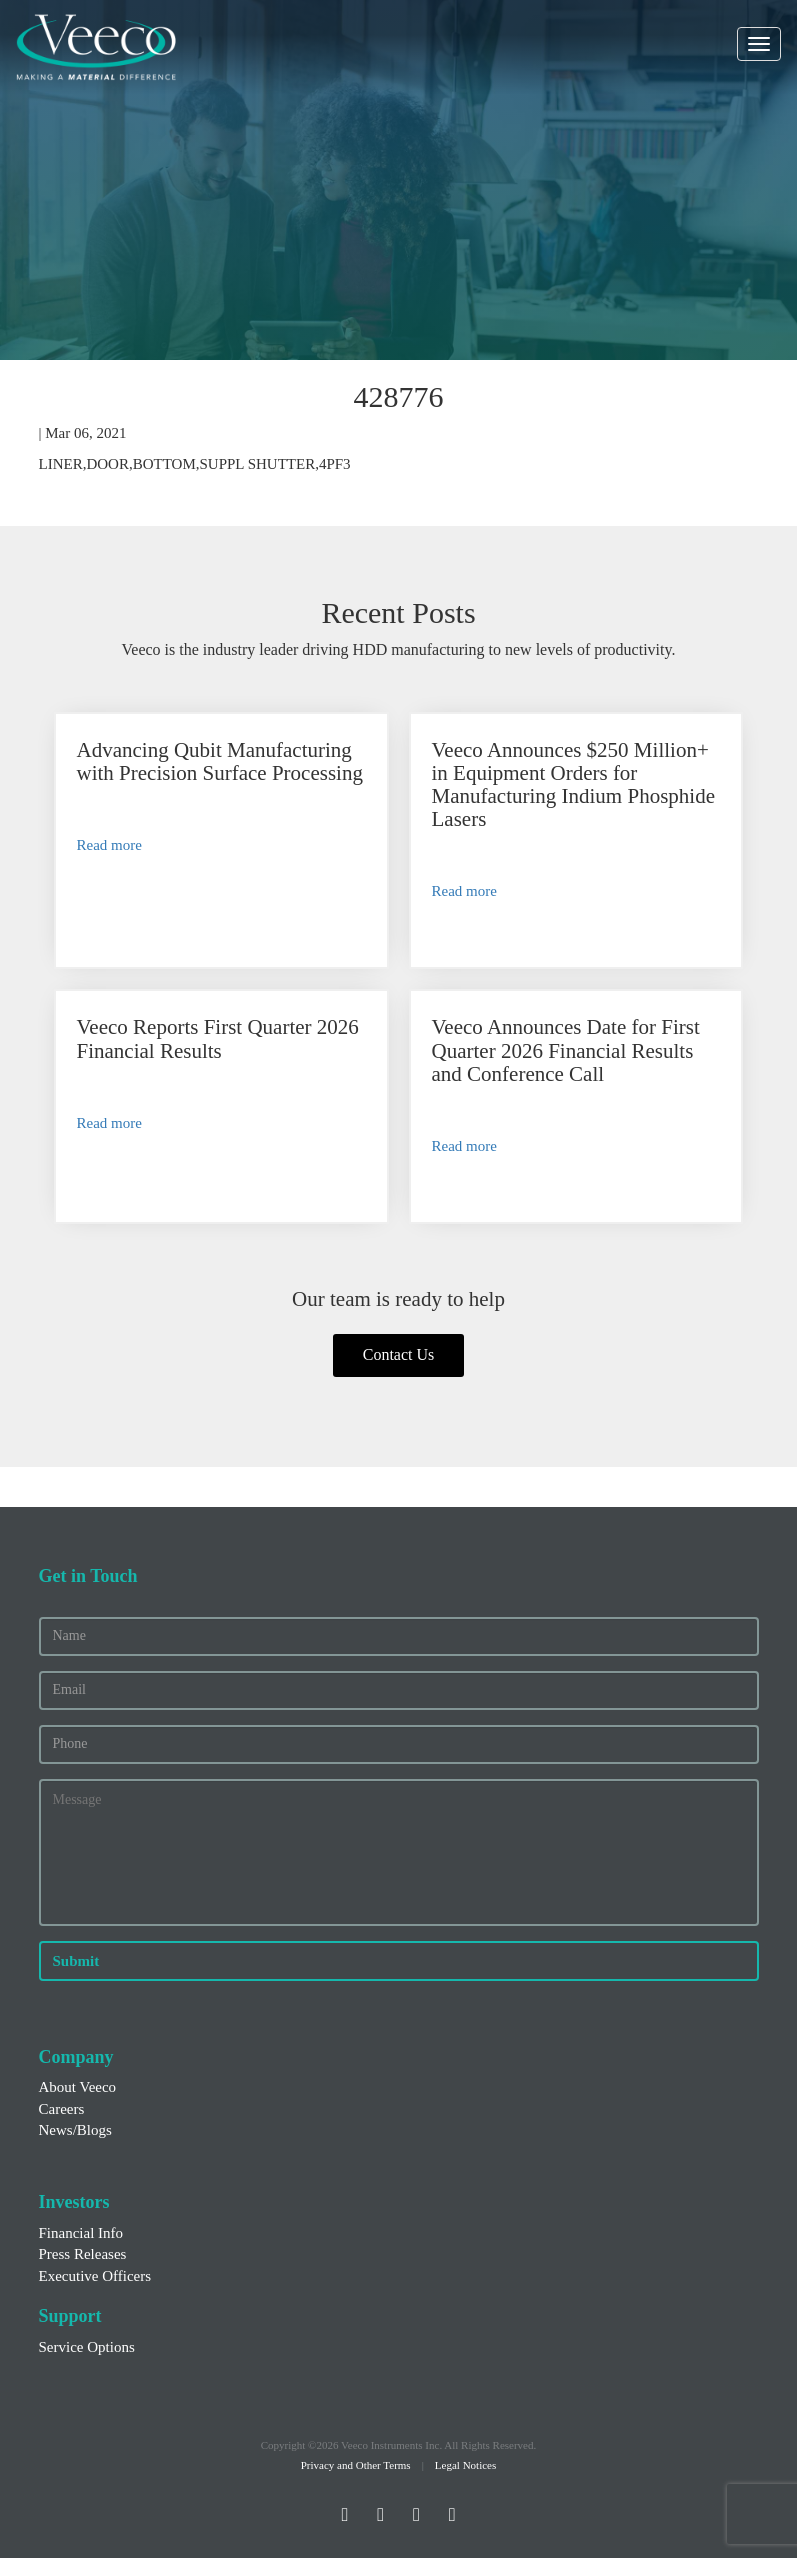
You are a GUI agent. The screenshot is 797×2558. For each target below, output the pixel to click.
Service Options (87, 2347)
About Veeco (78, 2087)
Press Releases (83, 2254)
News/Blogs (75, 2130)
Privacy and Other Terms (356, 2465)
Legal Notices (465, 2465)
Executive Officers (95, 2276)
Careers (62, 2109)
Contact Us (399, 1354)
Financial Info (81, 2233)
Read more (109, 845)
